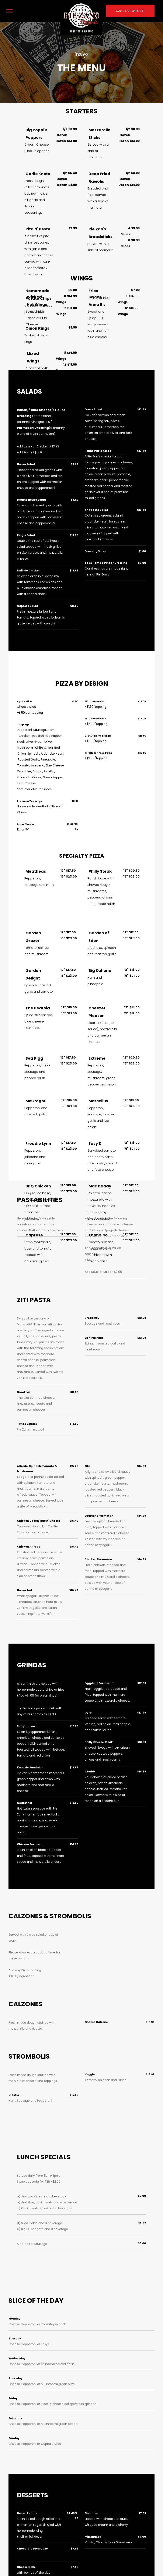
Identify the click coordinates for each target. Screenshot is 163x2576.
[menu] (9, 11)
